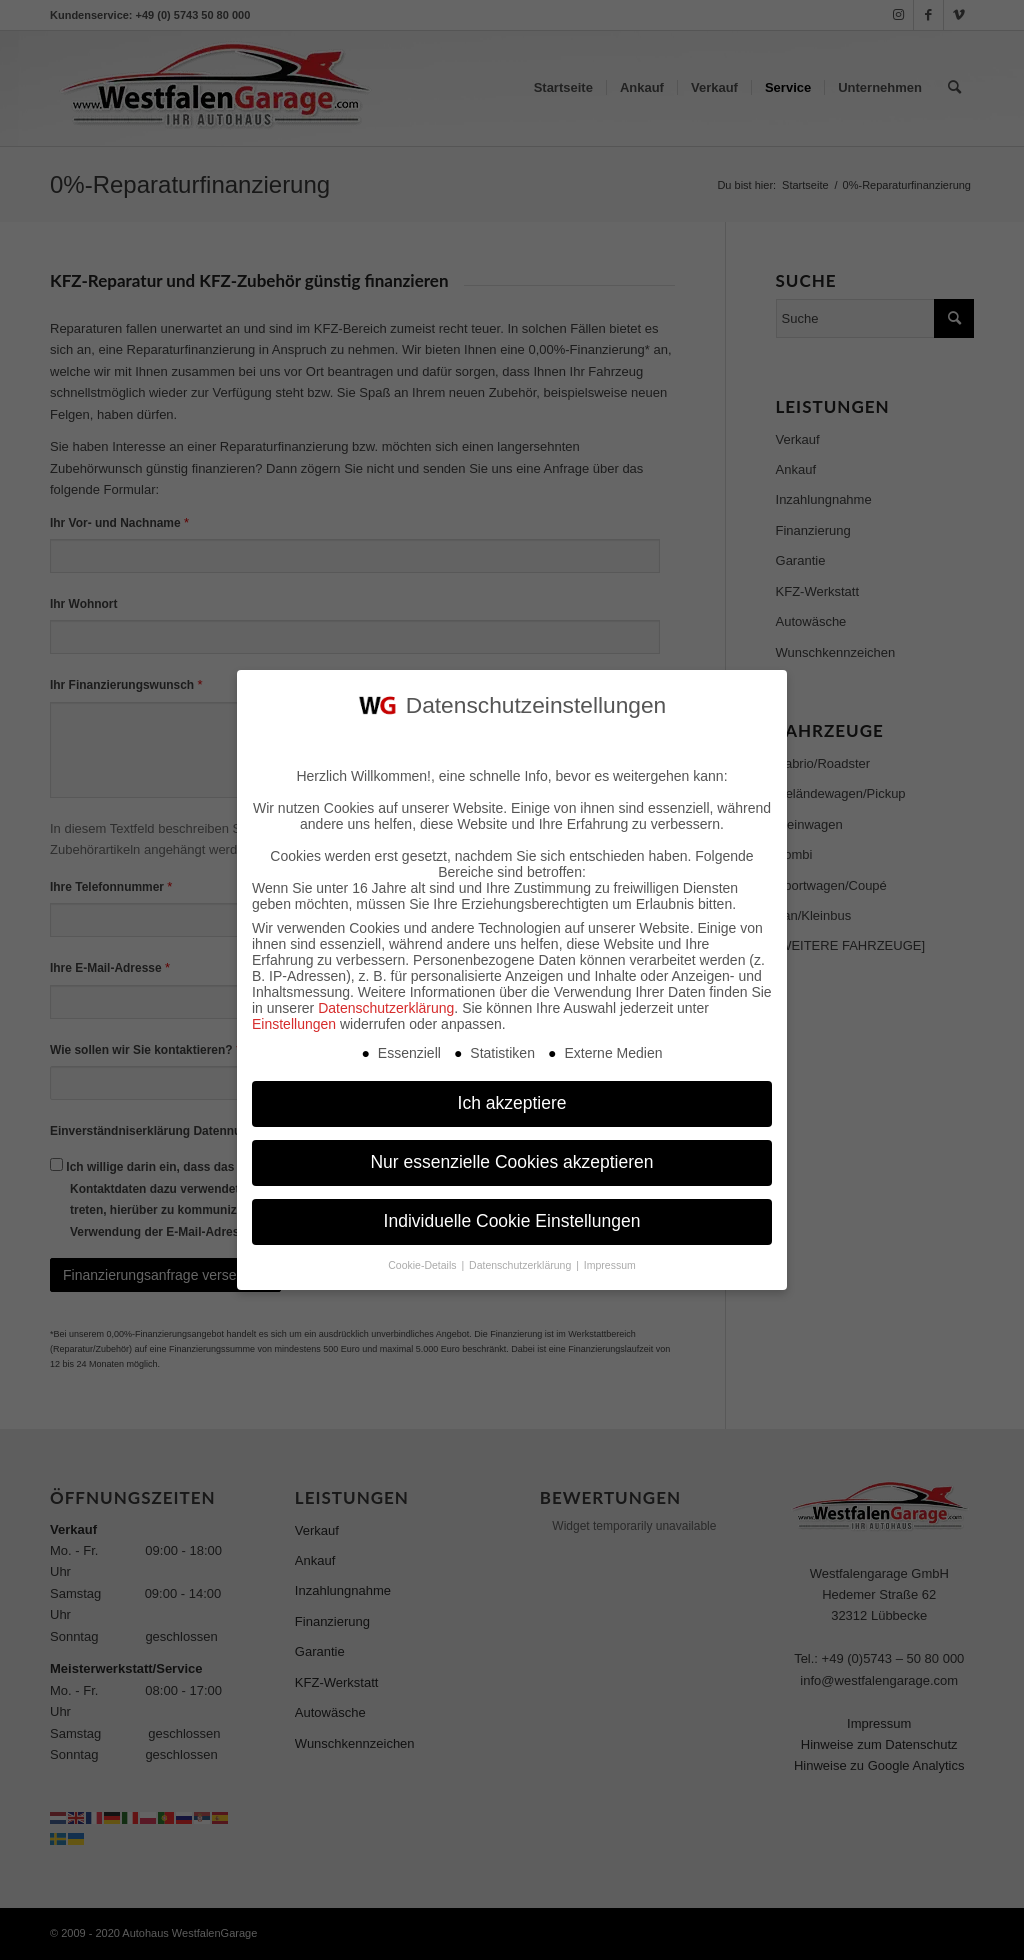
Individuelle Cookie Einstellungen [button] (512, 1216)
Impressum (610, 1260)
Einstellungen (294, 1019)
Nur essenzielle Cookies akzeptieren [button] (511, 1157)
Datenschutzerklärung (386, 1003)
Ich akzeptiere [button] (512, 1098)
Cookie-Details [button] (423, 1260)
